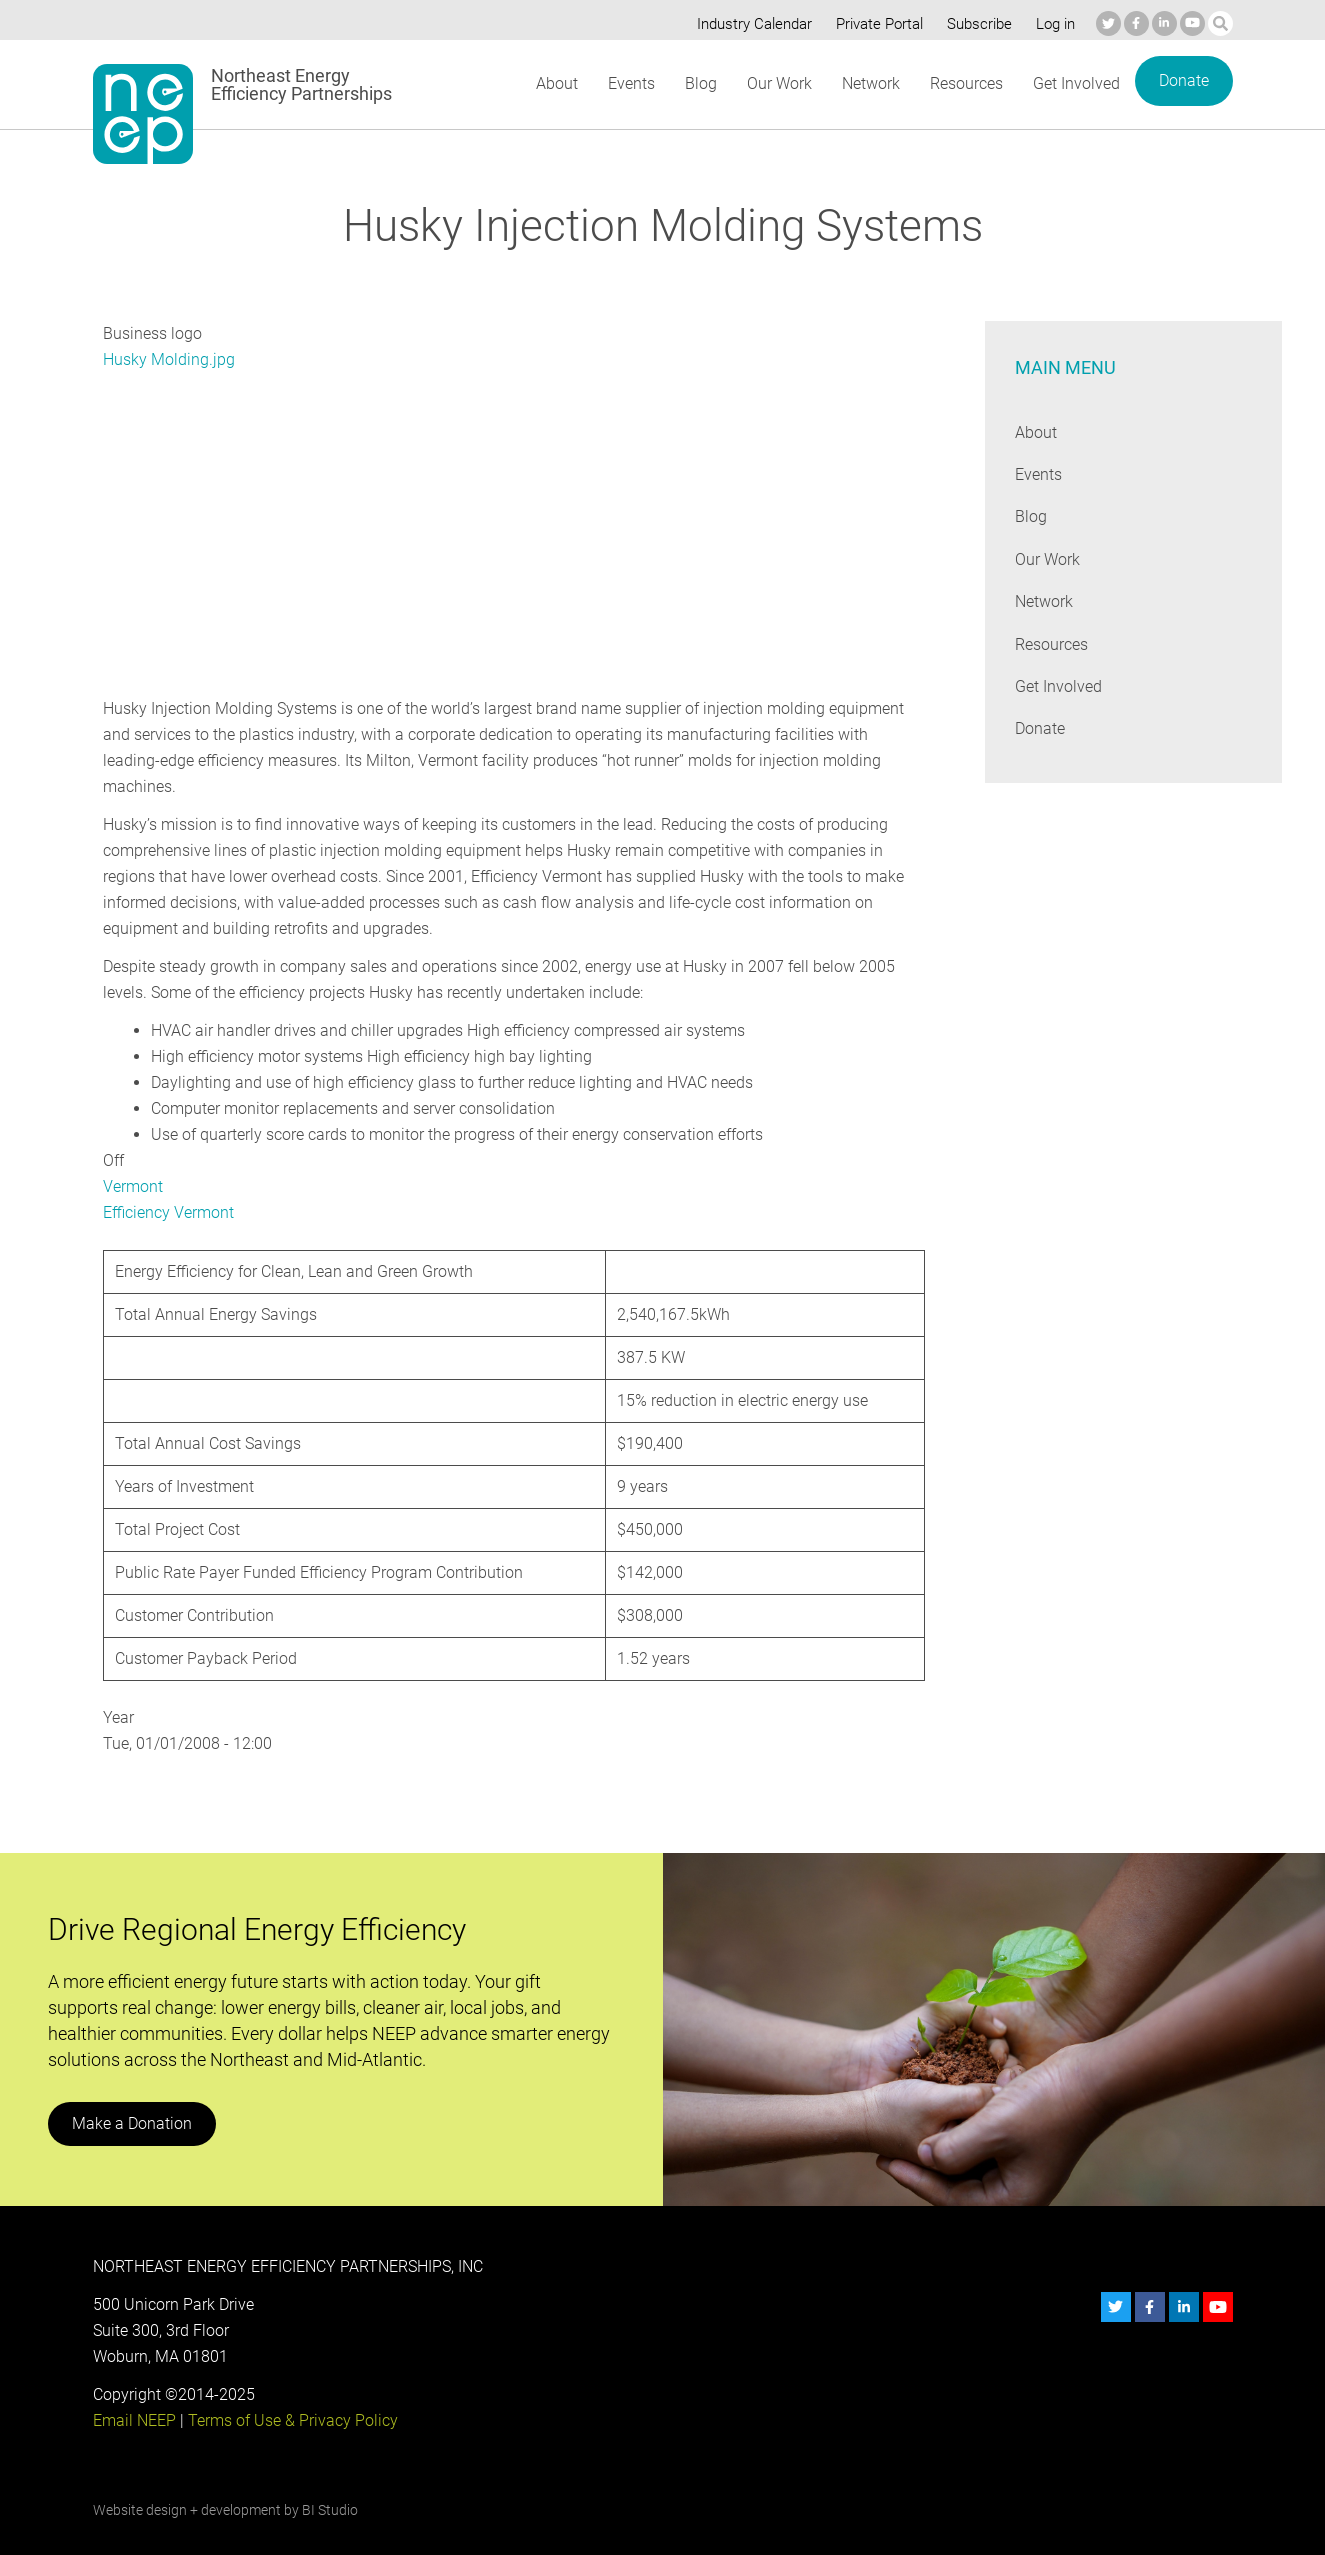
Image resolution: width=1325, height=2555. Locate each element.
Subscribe (975, 24)
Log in (1053, 24)
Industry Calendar (748, 24)
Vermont (133, 1160)
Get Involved (1076, 83)
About (556, 83)
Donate (1183, 80)
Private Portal (875, 24)
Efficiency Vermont (168, 1186)
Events (630, 83)
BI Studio (328, 2484)
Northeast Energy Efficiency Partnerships (302, 85)
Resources (966, 83)
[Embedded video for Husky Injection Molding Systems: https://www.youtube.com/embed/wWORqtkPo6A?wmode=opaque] (328, 530)
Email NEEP (134, 2394)
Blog (698, 83)
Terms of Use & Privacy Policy (290, 2394)
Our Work (777, 83)
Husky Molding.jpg (167, 359)
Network (869, 83)
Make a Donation (131, 2097)
